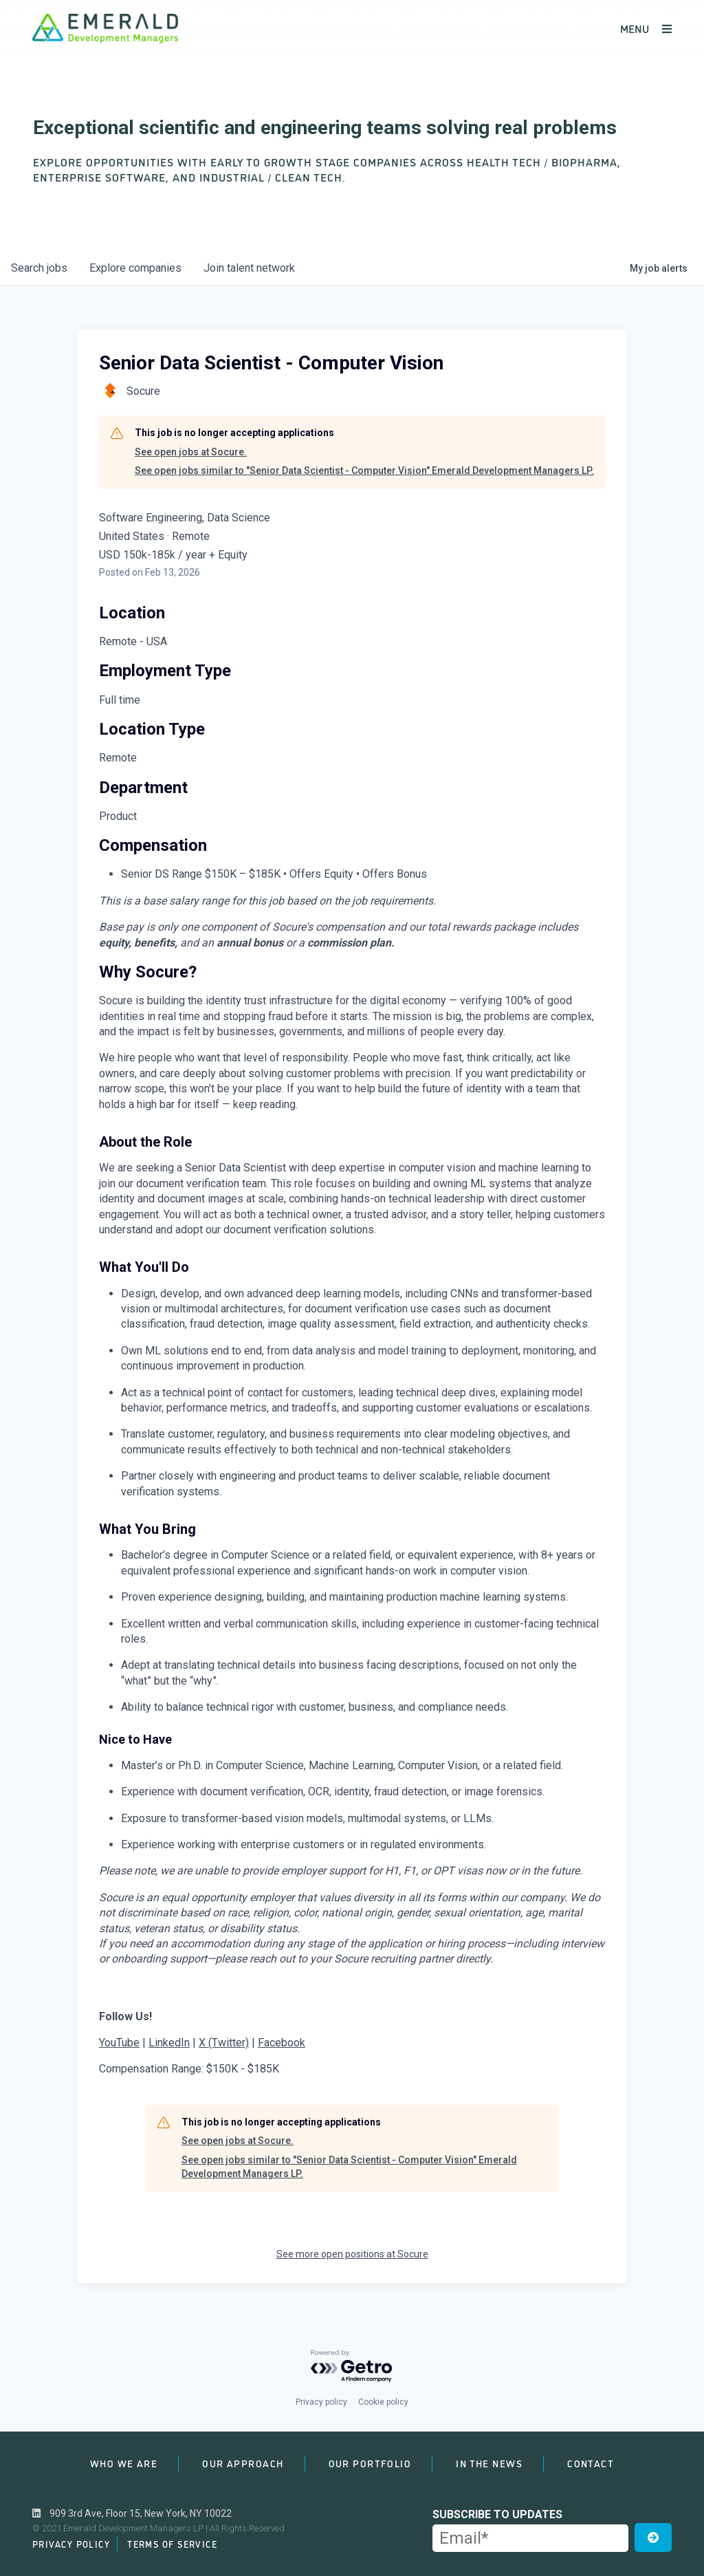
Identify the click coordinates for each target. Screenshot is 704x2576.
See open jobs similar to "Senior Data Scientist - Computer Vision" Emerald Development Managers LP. (364, 470)
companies (135, 267)
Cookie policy (383, 2402)
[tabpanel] (352, 1520)
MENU (646, 28)
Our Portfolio (370, 2462)
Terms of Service (172, 2543)
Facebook (281, 2042)
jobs (39, 267)
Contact (590, 2462)
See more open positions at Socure (352, 2254)
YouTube (119, 2042)
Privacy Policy (71, 2543)
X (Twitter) (224, 2042)
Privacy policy (321, 2402)
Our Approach (242, 2462)
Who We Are (123, 2462)
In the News (489, 2462)
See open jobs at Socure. (191, 451)
